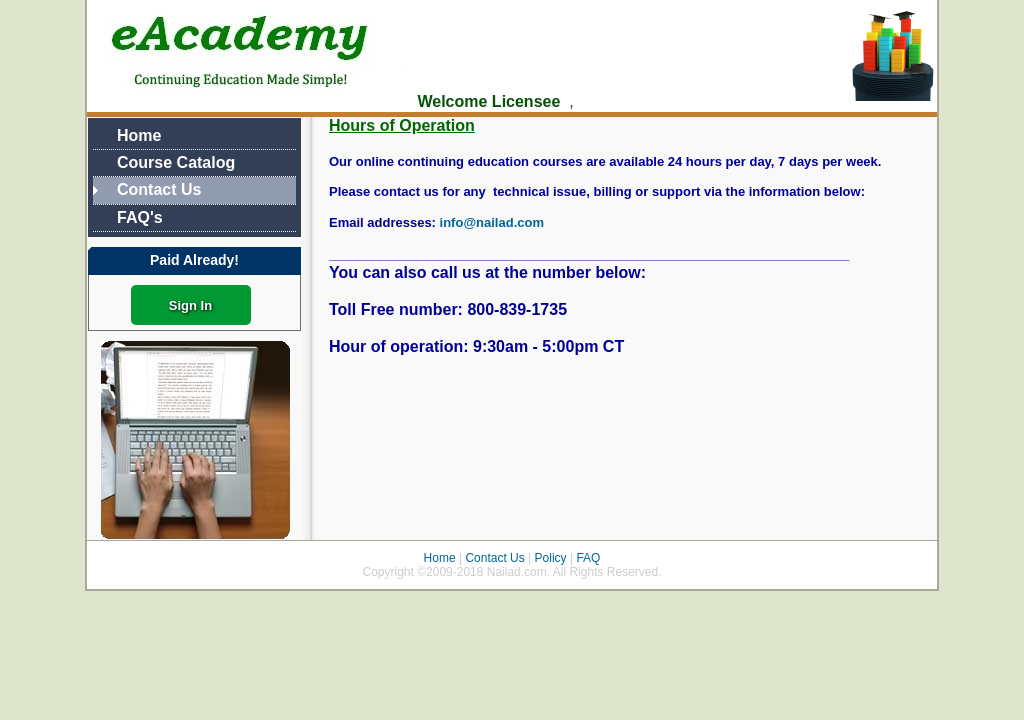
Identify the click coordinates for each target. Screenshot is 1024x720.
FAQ (586, 558)
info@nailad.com (492, 222)
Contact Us (159, 189)
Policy (551, 558)
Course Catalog (176, 162)
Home (139, 135)
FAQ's (140, 217)
